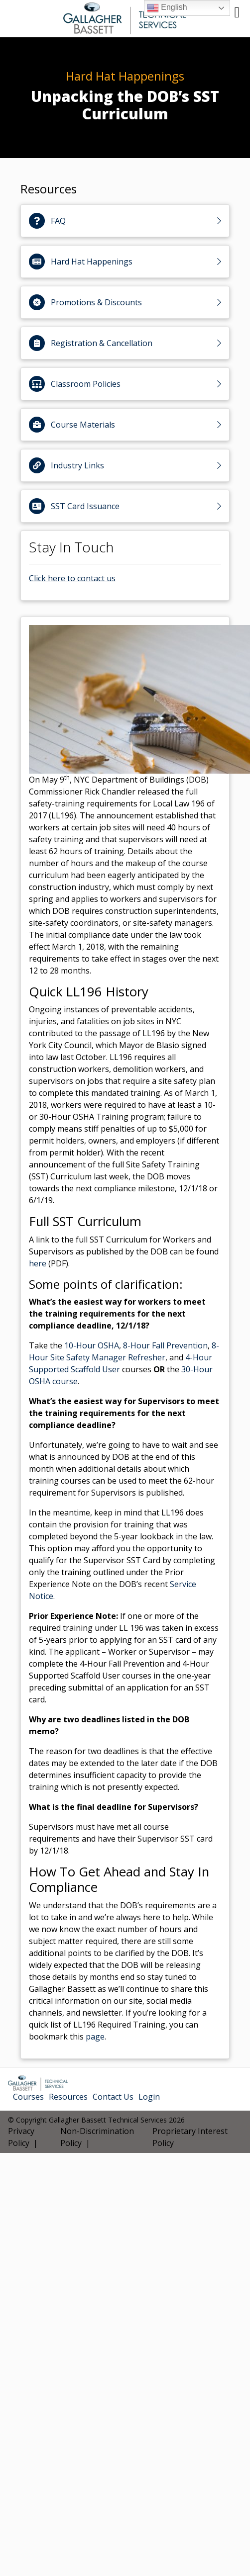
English (167, 8)
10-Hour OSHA (91, 1345)
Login (149, 2096)
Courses (28, 2096)
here (37, 1263)
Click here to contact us (72, 578)
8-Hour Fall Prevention (165, 1345)
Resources (68, 2096)
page (95, 2036)
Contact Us (113, 2096)
